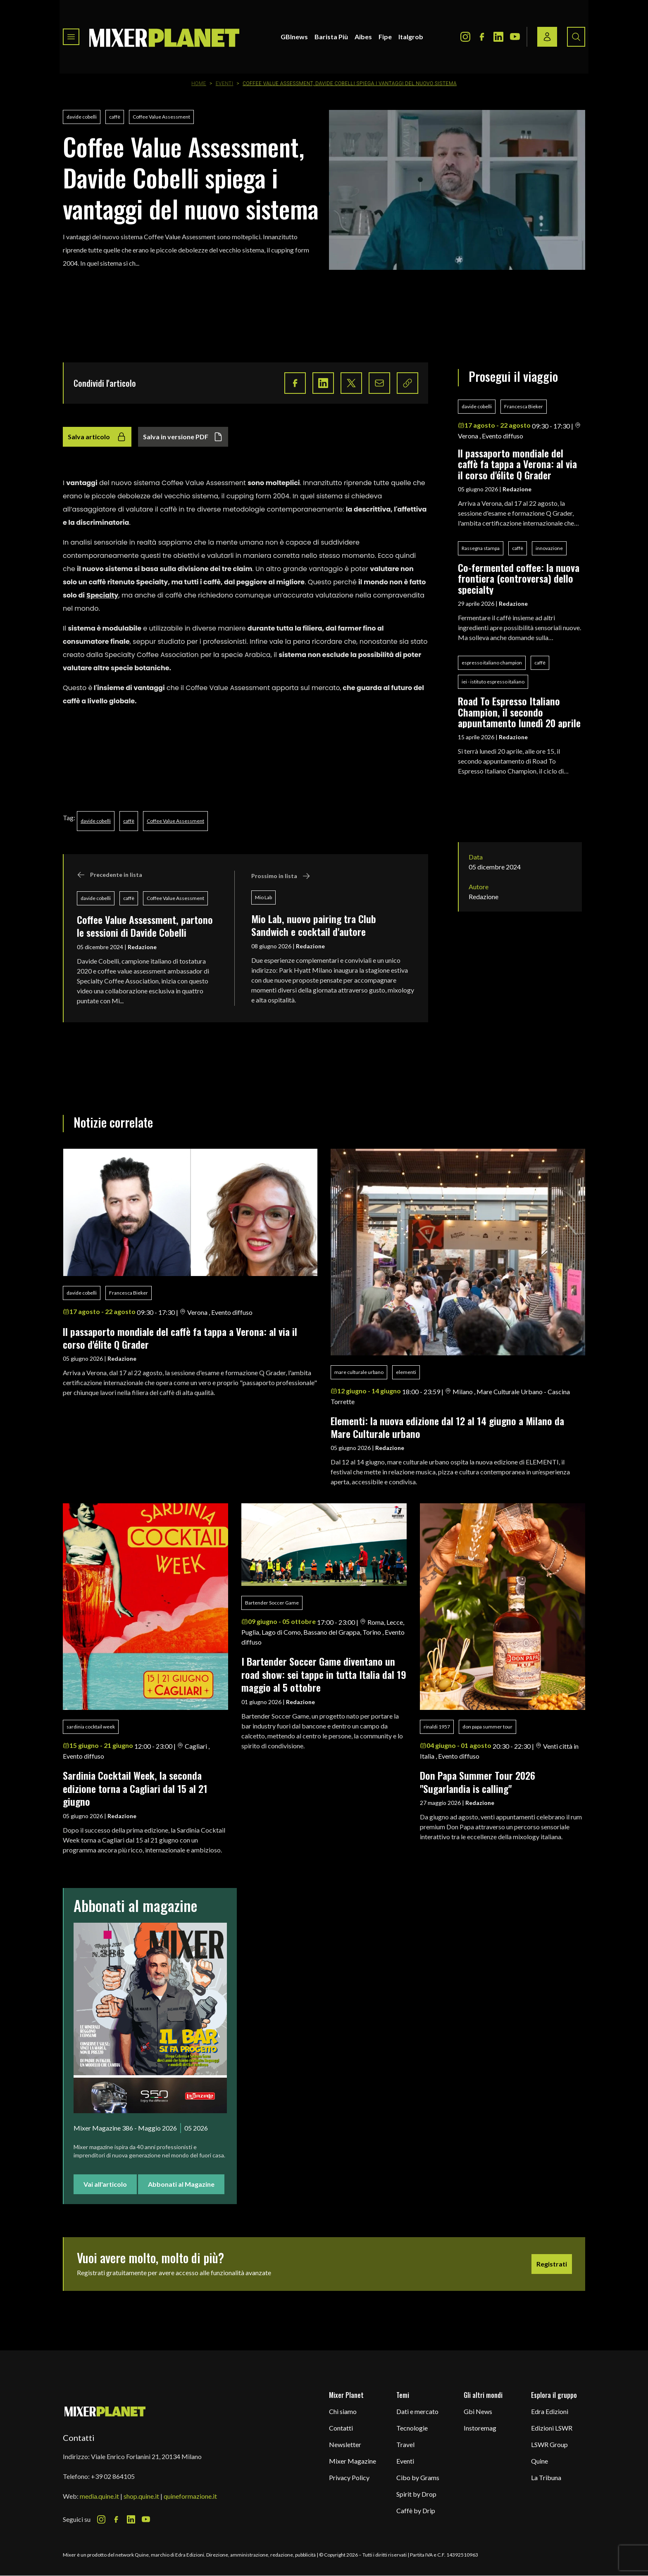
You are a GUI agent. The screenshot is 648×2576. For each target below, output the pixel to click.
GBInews (294, 36)
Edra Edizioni (549, 2411)
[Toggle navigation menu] (71, 37)
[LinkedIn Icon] (498, 37)
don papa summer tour (487, 1727)
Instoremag (480, 2428)
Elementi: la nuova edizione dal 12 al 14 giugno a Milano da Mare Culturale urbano (447, 1427)
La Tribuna (546, 2477)
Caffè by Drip (415, 2510)
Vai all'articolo (105, 2184)
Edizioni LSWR (551, 2428)
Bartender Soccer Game (272, 1603)
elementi (406, 1372)
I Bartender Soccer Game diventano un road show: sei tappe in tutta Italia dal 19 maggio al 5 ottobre (323, 1674)
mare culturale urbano (359, 1372)
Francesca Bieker (523, 406)
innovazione (549, 548)
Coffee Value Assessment (161, 117)
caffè (114, 117)
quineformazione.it (190, 2496)
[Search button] (576, 37)
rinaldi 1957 (437, 1727)
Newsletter (345, 2444)
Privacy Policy (349, 2477)
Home (198, 83)
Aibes (363, 36)
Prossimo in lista (280, 876)
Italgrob (410, 36)
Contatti (341, 2428)
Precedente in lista (109, 875)
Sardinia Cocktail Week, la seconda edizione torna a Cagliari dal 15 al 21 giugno (135, 1788)
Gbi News (478, 2411)
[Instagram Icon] (465, 37)
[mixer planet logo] (105, 2411)
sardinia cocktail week (91, 1727)
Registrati (551, 2264)
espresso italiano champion (492, 662)
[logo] (164, 37)
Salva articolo (97, 437)
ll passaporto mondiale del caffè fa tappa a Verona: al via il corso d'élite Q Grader (517, 464)
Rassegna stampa (481, 548)
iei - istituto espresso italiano (493, 682)
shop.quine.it (141, 2496)
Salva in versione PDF (183, 437)
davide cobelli (82, 117)
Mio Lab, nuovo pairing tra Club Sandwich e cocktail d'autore (313, 925)
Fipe (385, 36)
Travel (405, 2444)
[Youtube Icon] (515, 37)
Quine (539, 2461)
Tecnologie (412, 2428)
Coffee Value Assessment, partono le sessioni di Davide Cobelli (145, 926)
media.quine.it (99, 2496)
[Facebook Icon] (482, 37)
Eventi (224, 83)
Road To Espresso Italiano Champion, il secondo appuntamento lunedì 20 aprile (519, 711)
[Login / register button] (547, 37)
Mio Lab (263, 897)
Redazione (142, 946)
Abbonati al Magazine (181, 2184)
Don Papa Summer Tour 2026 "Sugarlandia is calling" (480, 1781)
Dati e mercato (417, 2411)
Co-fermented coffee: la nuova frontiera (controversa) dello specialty (518, 578)
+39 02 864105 (113, 2476)
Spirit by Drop (416, 2494)
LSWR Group (549, 2444)
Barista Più (331, 36)
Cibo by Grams (417, 2477)
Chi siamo (343, 2411)
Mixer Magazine (352, 2461)
